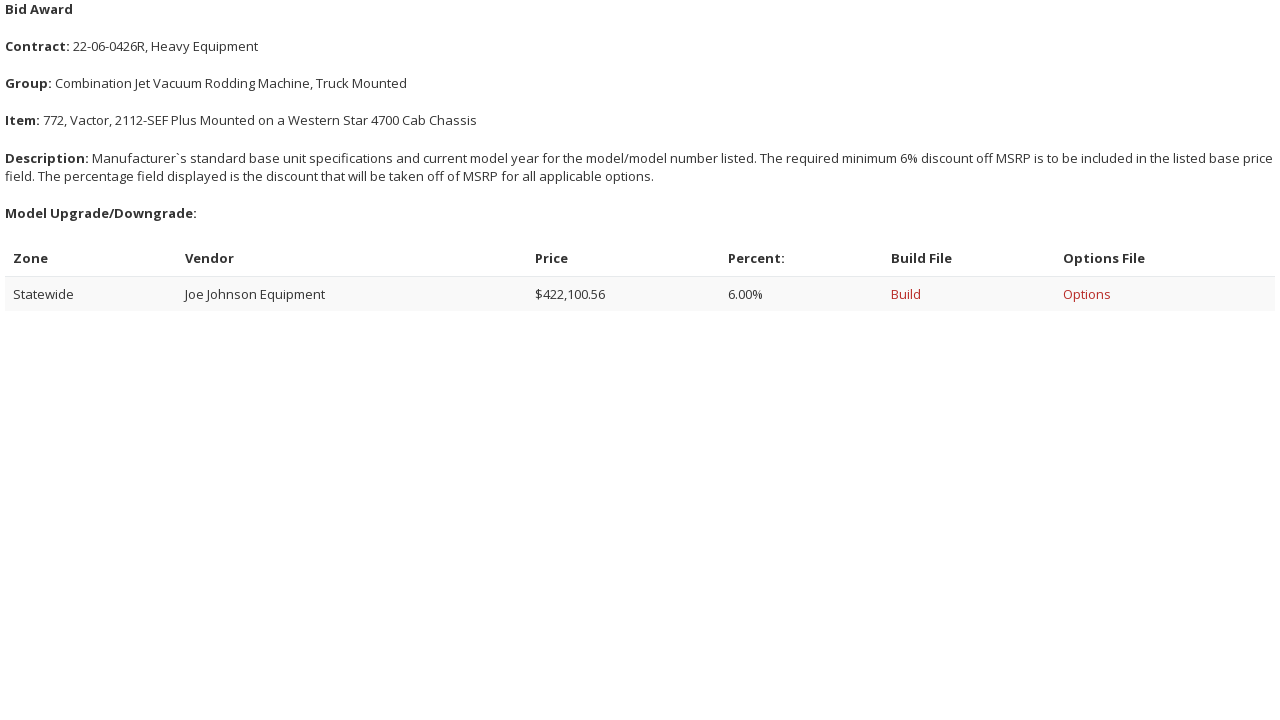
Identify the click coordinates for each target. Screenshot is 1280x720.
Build (906, 294)
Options (1087, 294)
